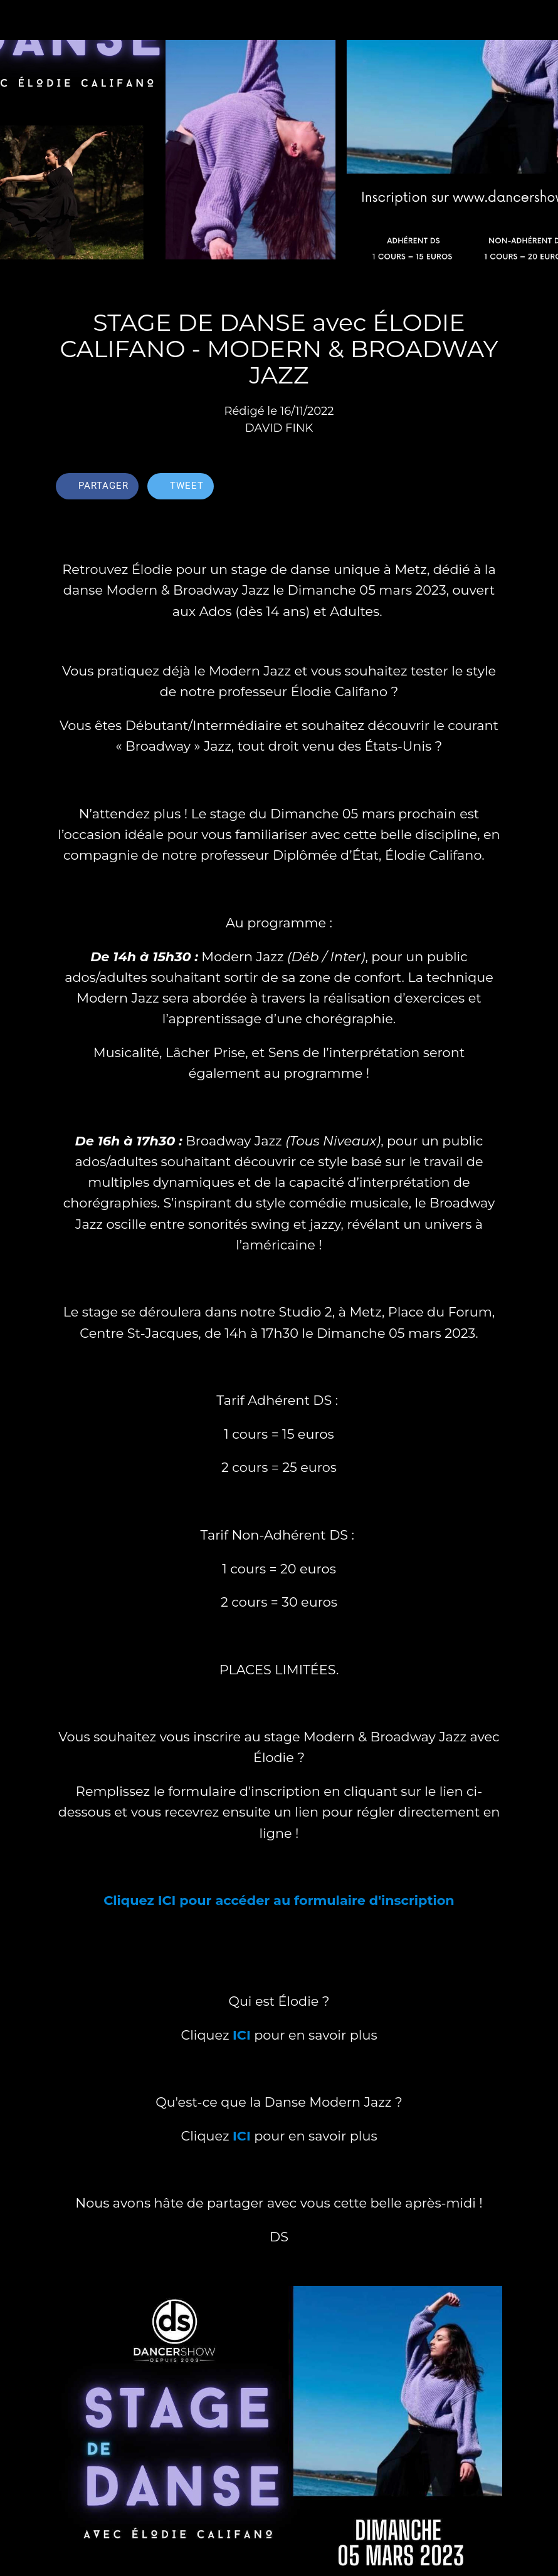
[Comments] (487, 487)
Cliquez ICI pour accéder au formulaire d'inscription (278, 1900)
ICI (242, 2035)
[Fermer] (20, 20)
